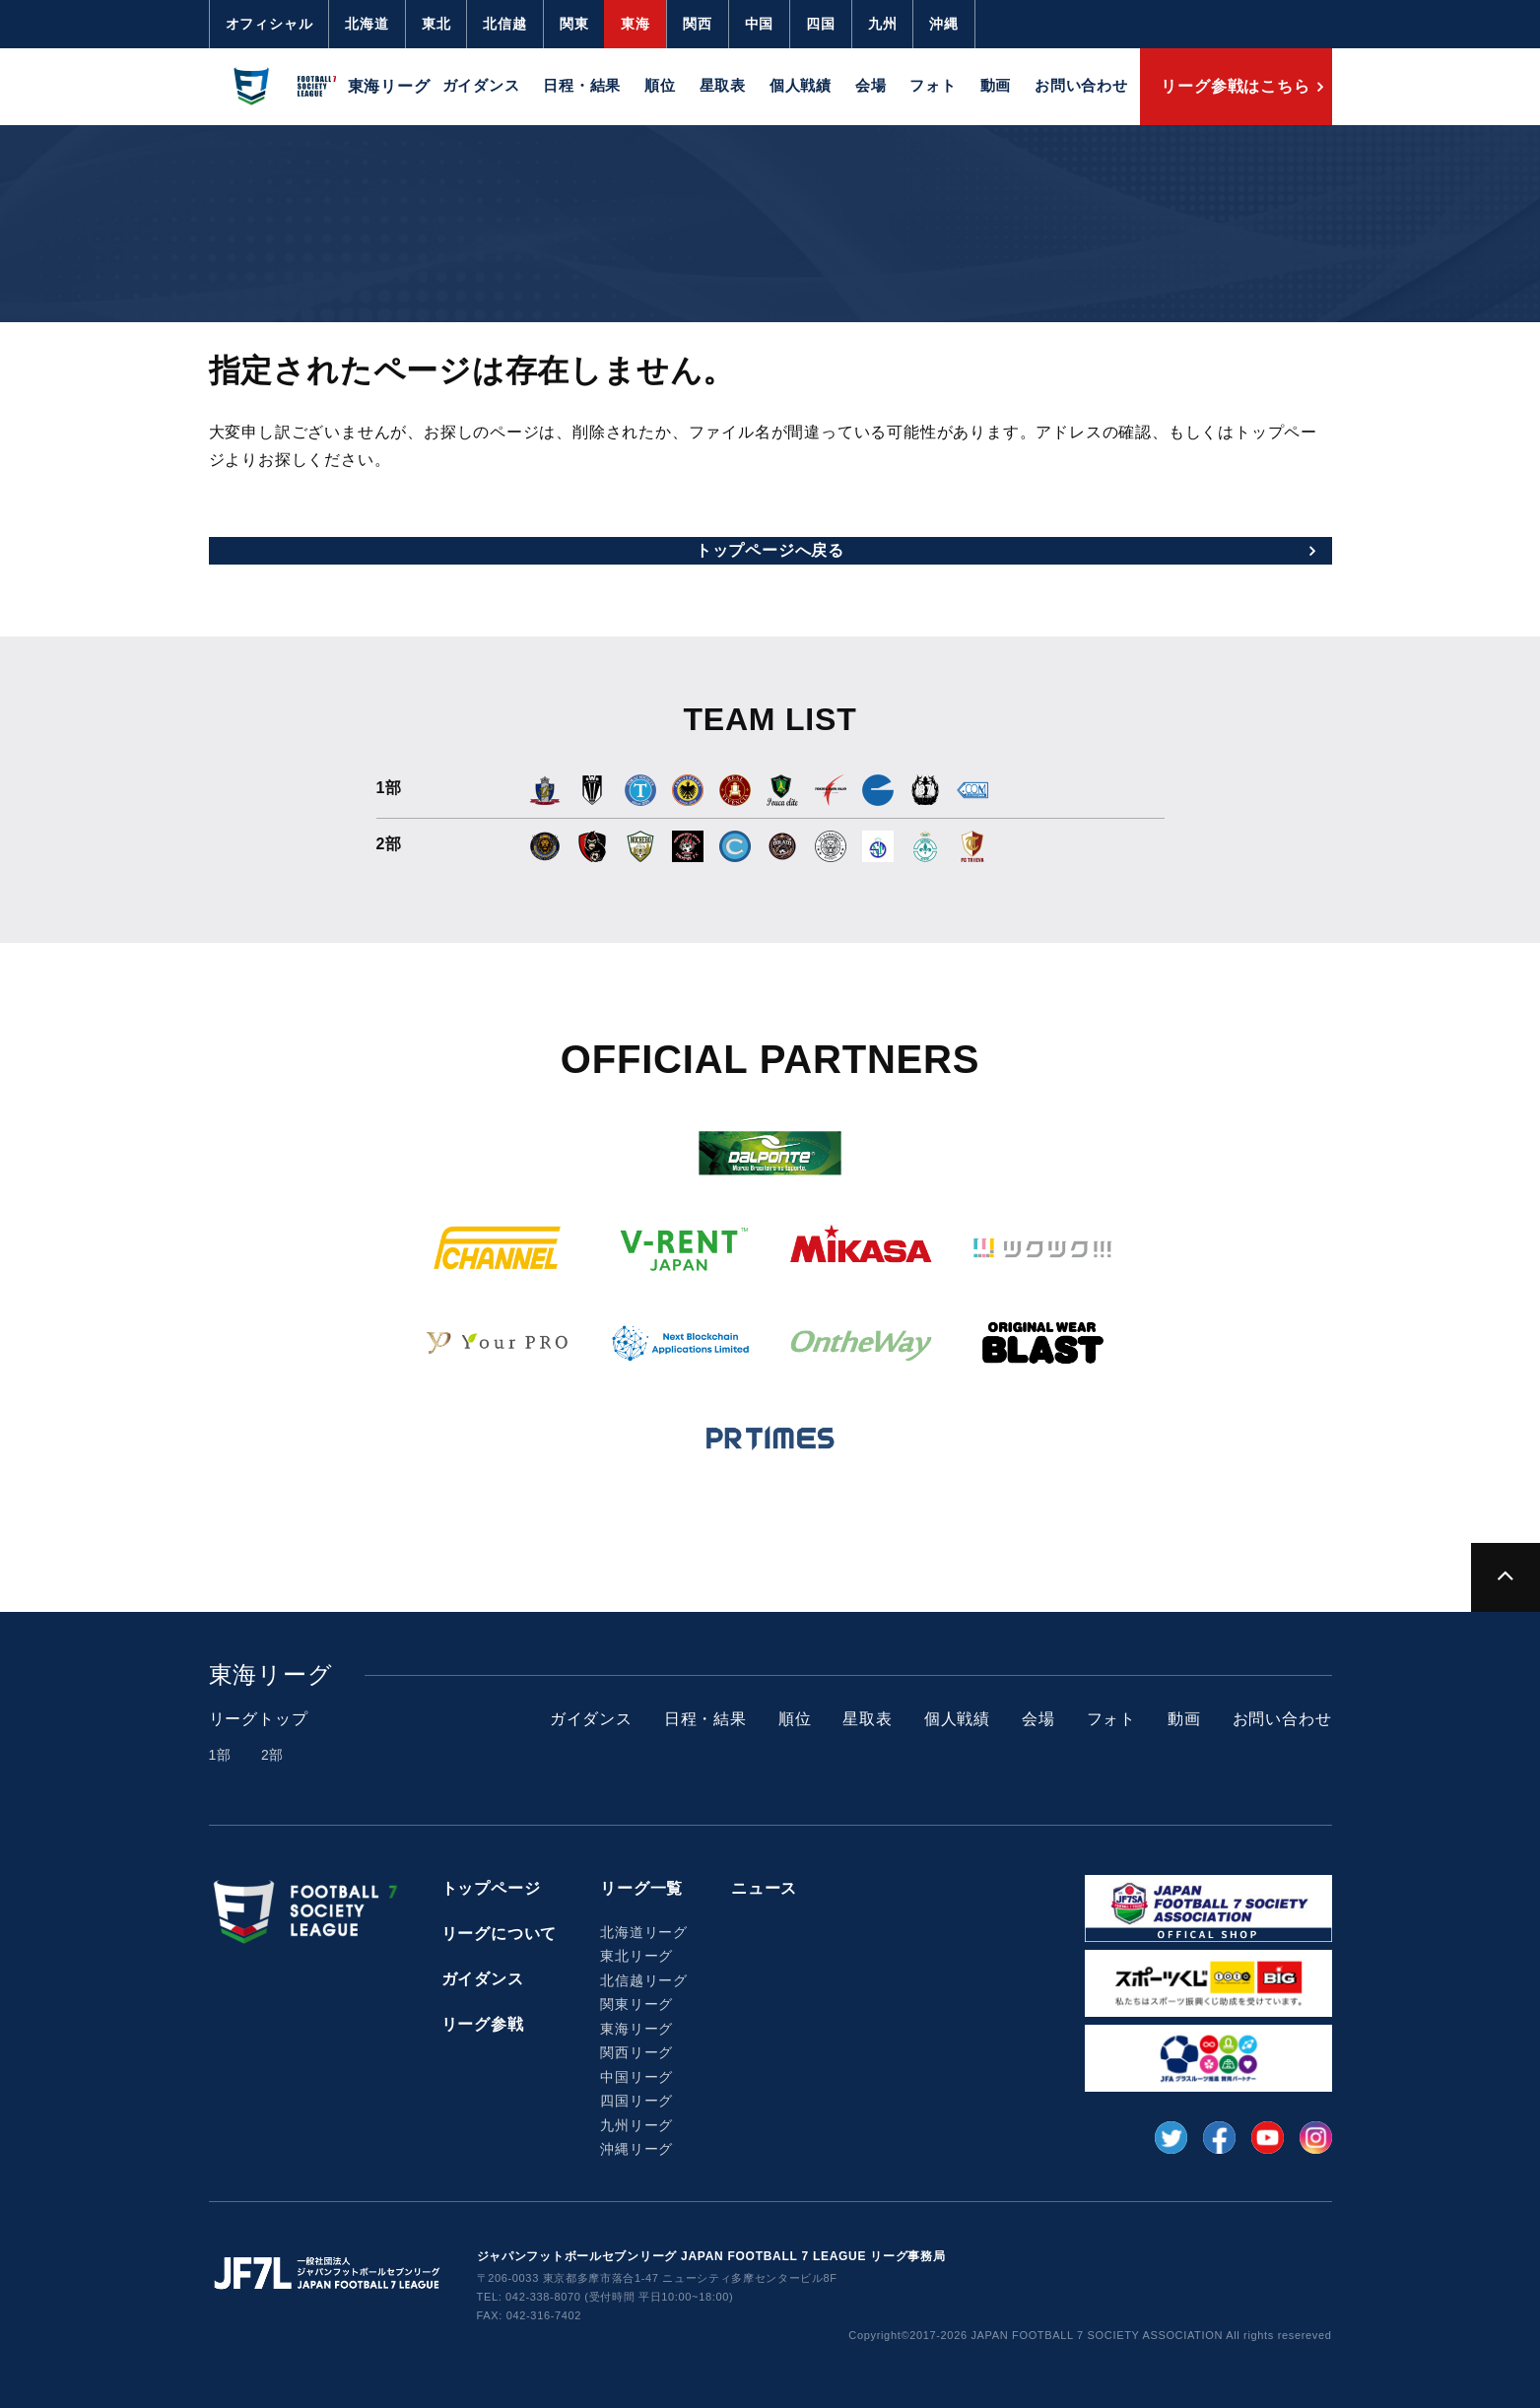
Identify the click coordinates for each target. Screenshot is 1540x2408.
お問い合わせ (1081, 85)
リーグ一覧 (641, 1888)
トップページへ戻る (770, 550)
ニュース (764, 1888)
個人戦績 (801, 85)
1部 (220, 1755)
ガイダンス (481, 85)
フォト (932, 85)
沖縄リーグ (636, 2149)
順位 (660, 85)
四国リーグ (636, 2100)
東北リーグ (636, 1956)
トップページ (491, 1888)
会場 (871, 85)
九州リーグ (636, 2125)
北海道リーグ (644, 1932)
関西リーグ (636, 2052)
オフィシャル (269, 24)
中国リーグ (636, 2077)
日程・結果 (582, 85)
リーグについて (499, 1933)
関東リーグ (636, 2004)
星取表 (723, 85)
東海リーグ (636, 2029)
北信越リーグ (644, 1980)
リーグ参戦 (482, 2024)
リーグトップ (258, 1718)
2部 (272, 1755)
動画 (996, 85)
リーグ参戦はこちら (1235, 86)
